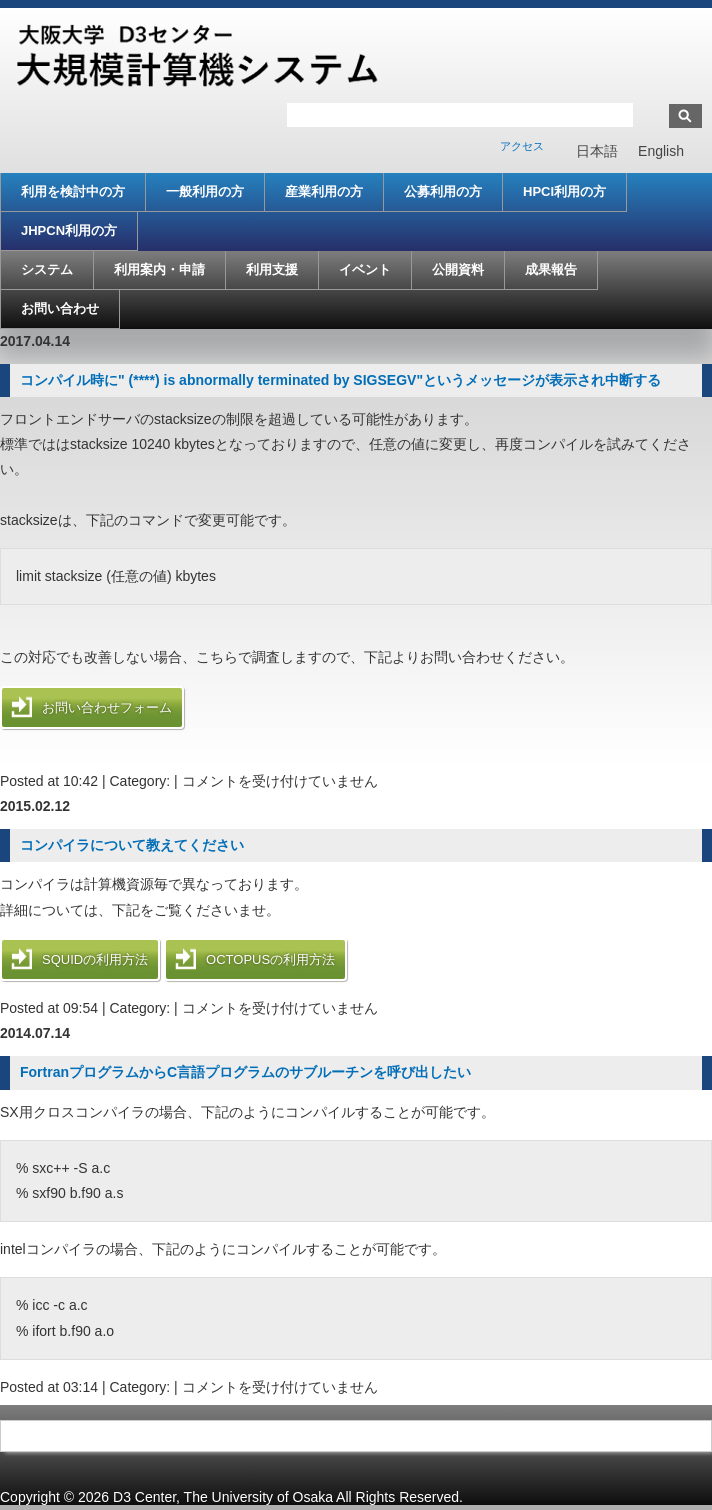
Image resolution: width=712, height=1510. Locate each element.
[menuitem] (597, 151)
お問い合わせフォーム (107, 707)
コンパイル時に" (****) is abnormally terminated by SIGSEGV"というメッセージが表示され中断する (340, 380)
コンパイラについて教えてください (132, 845)
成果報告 (551, 269)
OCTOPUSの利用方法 (270, 959)
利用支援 (272, 269)
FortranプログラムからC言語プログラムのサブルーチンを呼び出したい (245, 1072)
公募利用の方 (443, 191)
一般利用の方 (205, 191)
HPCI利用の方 (564, 191)
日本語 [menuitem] (597, 152)
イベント (365, 269)
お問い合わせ (60, 308)
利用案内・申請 (159, 269)
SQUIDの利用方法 (95, 959)
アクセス (522, 146)
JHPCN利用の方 (69, 230)
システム (47, 269)
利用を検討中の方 (73, 191)
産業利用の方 (324, 191)
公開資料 (458, 269)
